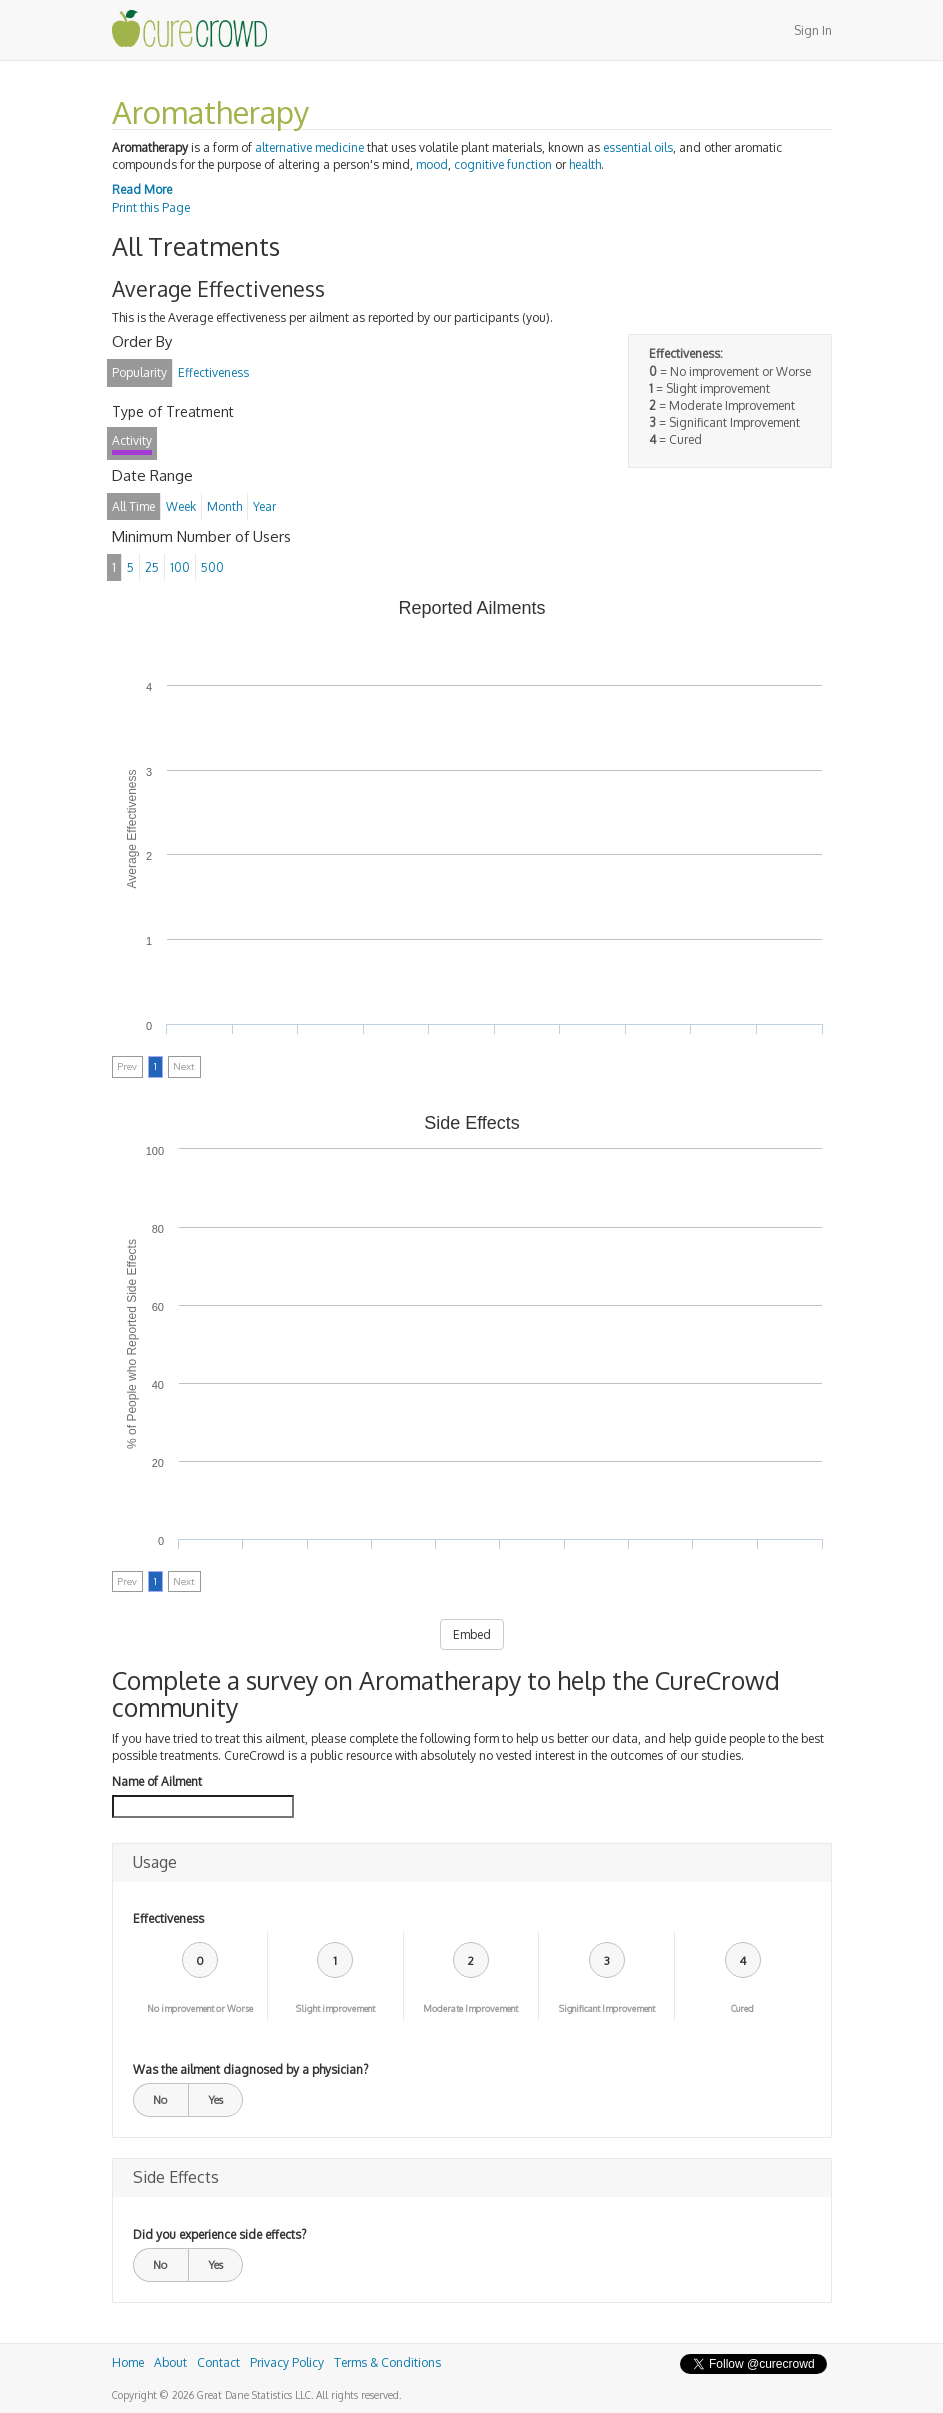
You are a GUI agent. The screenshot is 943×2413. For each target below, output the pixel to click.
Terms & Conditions (387, 2362)
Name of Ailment (157, 1781)
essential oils (638, 147)
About (170, 2362)
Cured (742, 2008)
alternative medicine (309, 147)
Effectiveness (168, 1918)
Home (128, 2362)
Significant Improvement (607, 2008)
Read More (142, 189)
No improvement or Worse (200, 2008)
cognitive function (503, 164)
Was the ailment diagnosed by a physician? (250, 2069)
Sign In (813, 30)
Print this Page (151, 207)
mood (432, 164)
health (585, 164)
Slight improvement (335, 2008)
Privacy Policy (287, 2362)
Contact (218, 2362)
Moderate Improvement (470, 2008)
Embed (472, 1634)
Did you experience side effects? (219, 2234)
